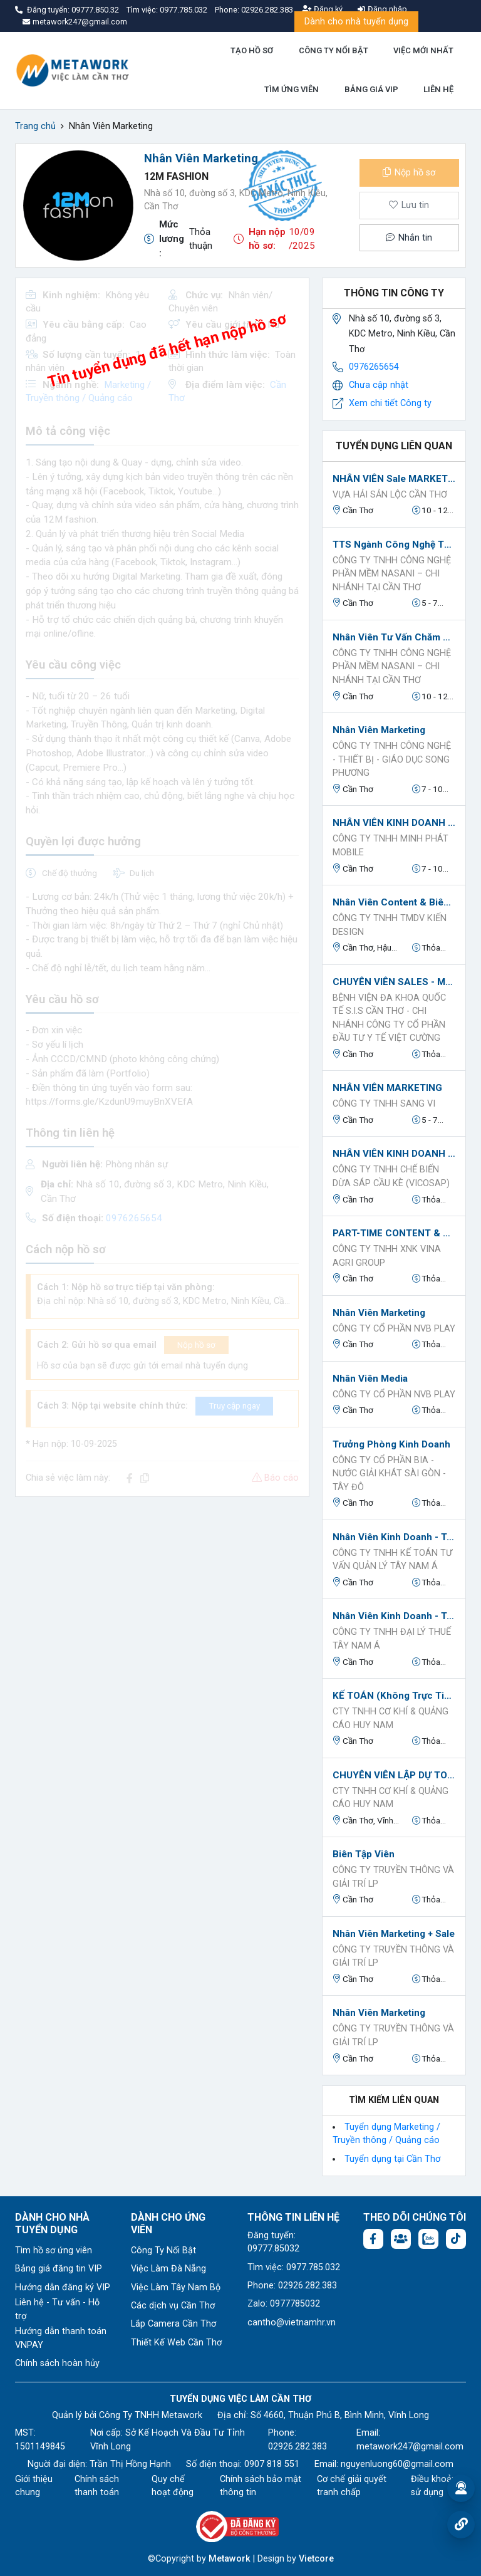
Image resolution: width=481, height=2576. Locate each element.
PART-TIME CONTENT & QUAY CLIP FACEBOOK (394, 1233)
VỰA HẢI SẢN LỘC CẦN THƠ (390, 494)
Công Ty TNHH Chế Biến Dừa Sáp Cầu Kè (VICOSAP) (391, 1176)
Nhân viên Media (370, 1378)
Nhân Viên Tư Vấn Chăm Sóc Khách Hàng (394, 637)
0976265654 (374, 367)
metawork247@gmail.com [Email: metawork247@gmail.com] (409, 2446)
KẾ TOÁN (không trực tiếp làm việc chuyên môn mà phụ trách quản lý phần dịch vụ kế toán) (394, 1695)
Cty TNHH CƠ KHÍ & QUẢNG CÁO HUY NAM (390, 1718)
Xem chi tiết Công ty (390, 403)
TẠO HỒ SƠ (251, 50)
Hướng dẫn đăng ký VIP (62, 2287)
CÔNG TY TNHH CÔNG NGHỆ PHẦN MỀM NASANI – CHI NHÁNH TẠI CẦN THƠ (392, 574)
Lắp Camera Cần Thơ (173, 2323)
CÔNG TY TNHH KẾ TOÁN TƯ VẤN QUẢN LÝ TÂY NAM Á (392, 1560)
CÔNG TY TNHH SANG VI (384, 1103)
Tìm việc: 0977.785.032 (293, 2267)
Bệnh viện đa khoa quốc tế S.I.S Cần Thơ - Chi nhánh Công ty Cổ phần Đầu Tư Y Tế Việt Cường (389, 1018)
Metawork (230, 2558)
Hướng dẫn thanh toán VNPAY (60, 2338)
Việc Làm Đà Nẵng (168, 2268)
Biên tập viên (364, 1854)
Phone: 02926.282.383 (292, 2285)
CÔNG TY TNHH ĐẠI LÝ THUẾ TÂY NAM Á (392, 1639)
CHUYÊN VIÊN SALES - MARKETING (394, 982)
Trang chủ (35, 126)
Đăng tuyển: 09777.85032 (273, 2242)
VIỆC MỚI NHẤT (423, 50)
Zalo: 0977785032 (283, 2303)
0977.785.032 (184, 9)
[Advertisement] (162, 1594)
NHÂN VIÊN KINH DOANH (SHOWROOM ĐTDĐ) (394, 822)
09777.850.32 (96, 9)
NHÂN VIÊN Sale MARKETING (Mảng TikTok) (394, 478)
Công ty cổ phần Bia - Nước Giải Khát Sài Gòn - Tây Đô (389, 1474)
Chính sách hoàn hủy (57, 2363)
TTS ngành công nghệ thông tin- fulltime (394, 544)
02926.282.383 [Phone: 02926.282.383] (297, 2446)
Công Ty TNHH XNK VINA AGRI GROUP (387, 1256)
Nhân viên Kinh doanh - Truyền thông (394, 1537)
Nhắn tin (409, 237)
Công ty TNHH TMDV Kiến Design (390, 925)
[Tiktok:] (456, 2239)
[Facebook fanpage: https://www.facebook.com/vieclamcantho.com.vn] (373, 2239)
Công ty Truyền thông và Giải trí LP (393, 1877)
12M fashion (176, 176)
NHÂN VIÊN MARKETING (387, 1087)
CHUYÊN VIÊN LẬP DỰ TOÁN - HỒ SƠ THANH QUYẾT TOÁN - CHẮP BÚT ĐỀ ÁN (394, 1775)
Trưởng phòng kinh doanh (391, 1444)
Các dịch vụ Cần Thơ (173, 2305)
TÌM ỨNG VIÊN (291, 89)
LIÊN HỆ (438, 89)
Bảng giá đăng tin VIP (58, 2268)
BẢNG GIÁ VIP (371, 89)
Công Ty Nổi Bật (163, 2250)
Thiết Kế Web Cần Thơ (176, 2342)
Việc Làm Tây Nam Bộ (175, 2287)
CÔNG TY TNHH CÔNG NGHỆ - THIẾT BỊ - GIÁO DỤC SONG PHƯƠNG (392, 759)
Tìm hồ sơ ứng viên (53, 2250)
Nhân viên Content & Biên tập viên (394, 902)
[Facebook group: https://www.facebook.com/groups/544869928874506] (401, 2239)
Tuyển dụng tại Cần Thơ (392, 2159)
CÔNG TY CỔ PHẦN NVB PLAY (394, 1328)
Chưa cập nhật (378, 385)
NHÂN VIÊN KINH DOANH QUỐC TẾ (394, 1153)
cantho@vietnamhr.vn (291, 2322)
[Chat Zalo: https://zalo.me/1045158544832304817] (428, 2239)
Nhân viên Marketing (379, 730)
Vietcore (316, 2558)
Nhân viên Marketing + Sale (394, 1933)
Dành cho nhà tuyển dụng (356, 21)
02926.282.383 (267, 9)
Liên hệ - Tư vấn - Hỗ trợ (57, 2309)
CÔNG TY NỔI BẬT (333, 50)
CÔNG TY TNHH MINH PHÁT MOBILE (390, 845)
